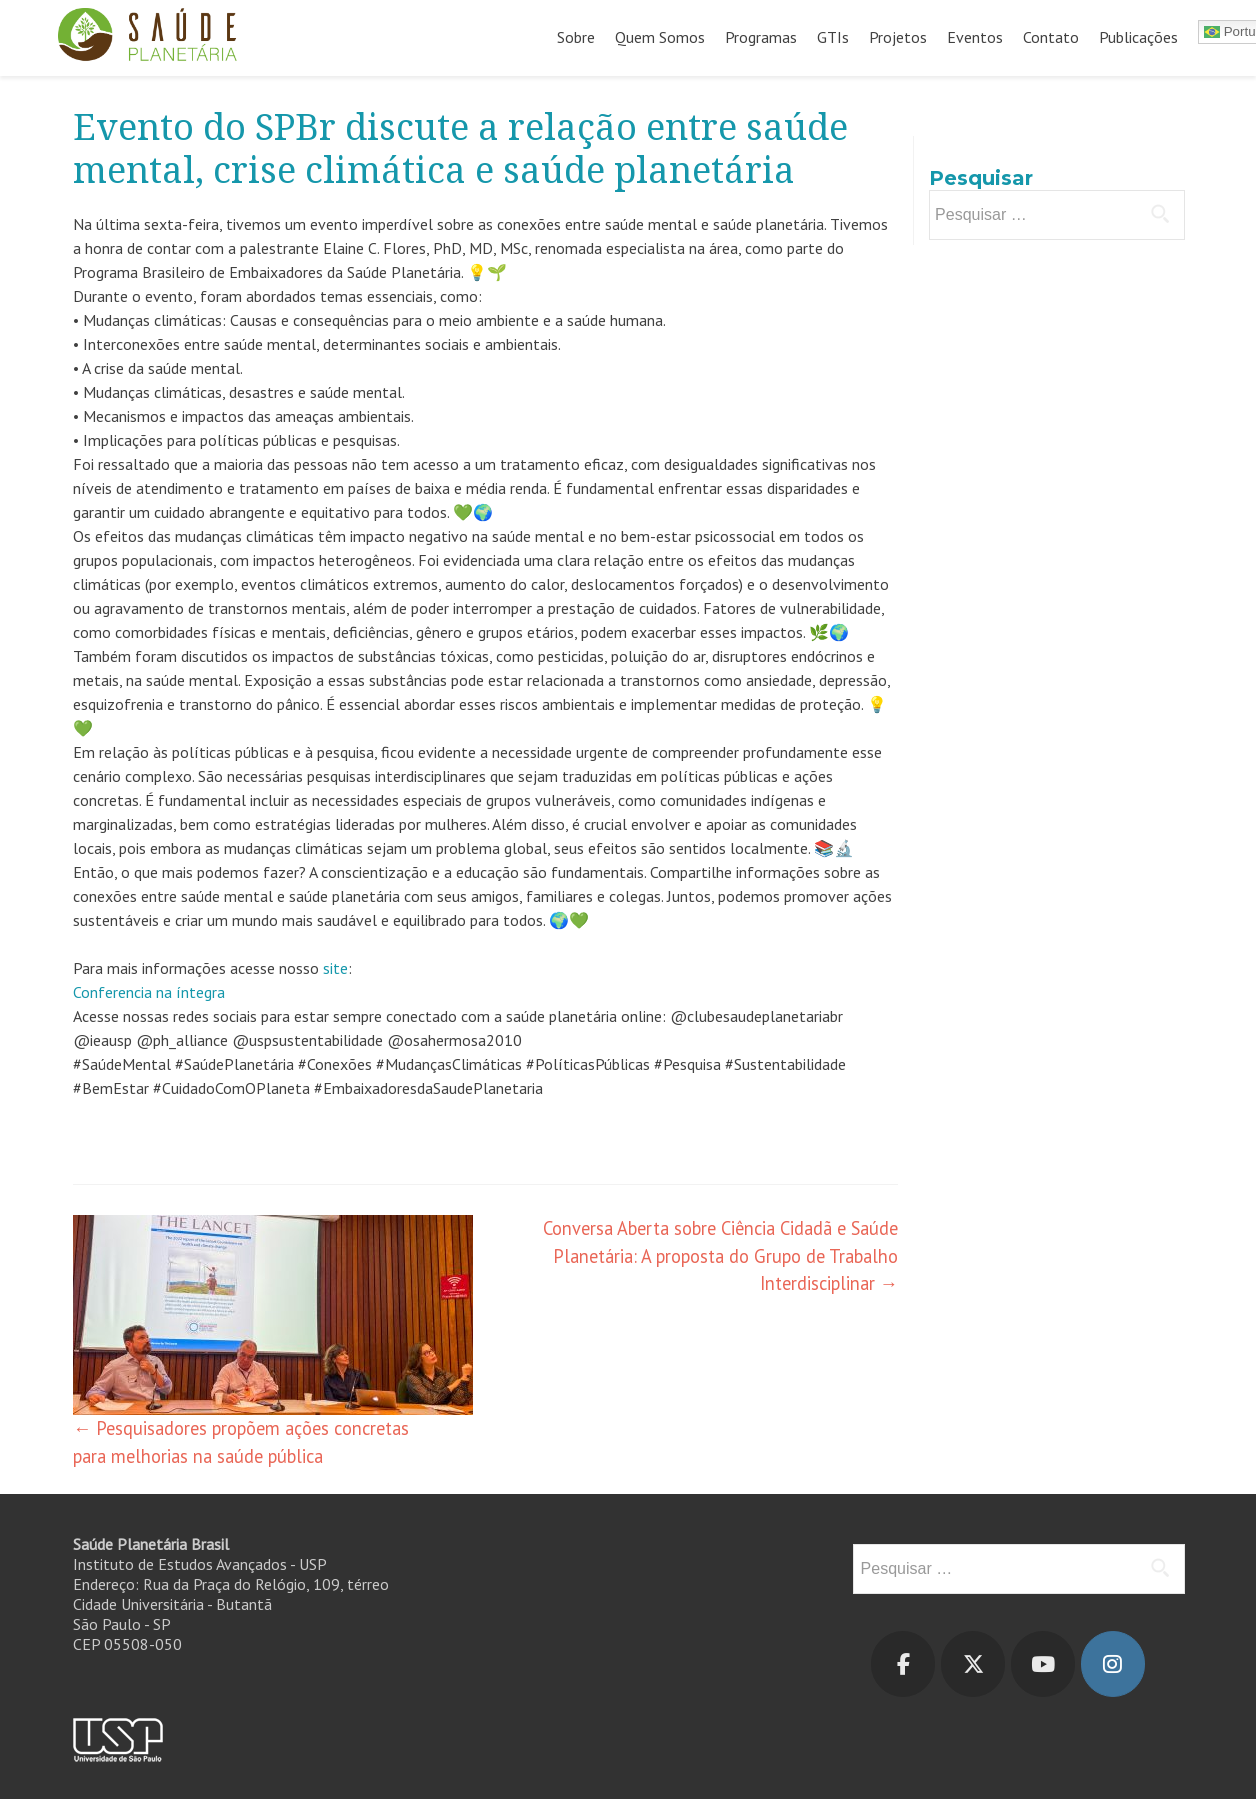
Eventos (975, 37)
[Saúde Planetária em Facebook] (903, 1664)
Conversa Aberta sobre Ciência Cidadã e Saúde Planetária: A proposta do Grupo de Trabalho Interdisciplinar (720, 1255)
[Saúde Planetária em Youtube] (1043, 1664)
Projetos (898, 37)
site (335, 968)
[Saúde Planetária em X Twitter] (973, 1664)
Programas (761, 37)
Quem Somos (660, 37)
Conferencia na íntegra (149, 992)
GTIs (833, 37)
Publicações (1138, 37)
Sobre (576, 37)
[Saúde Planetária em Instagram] (1113, 1664)
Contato (1051, 37)
